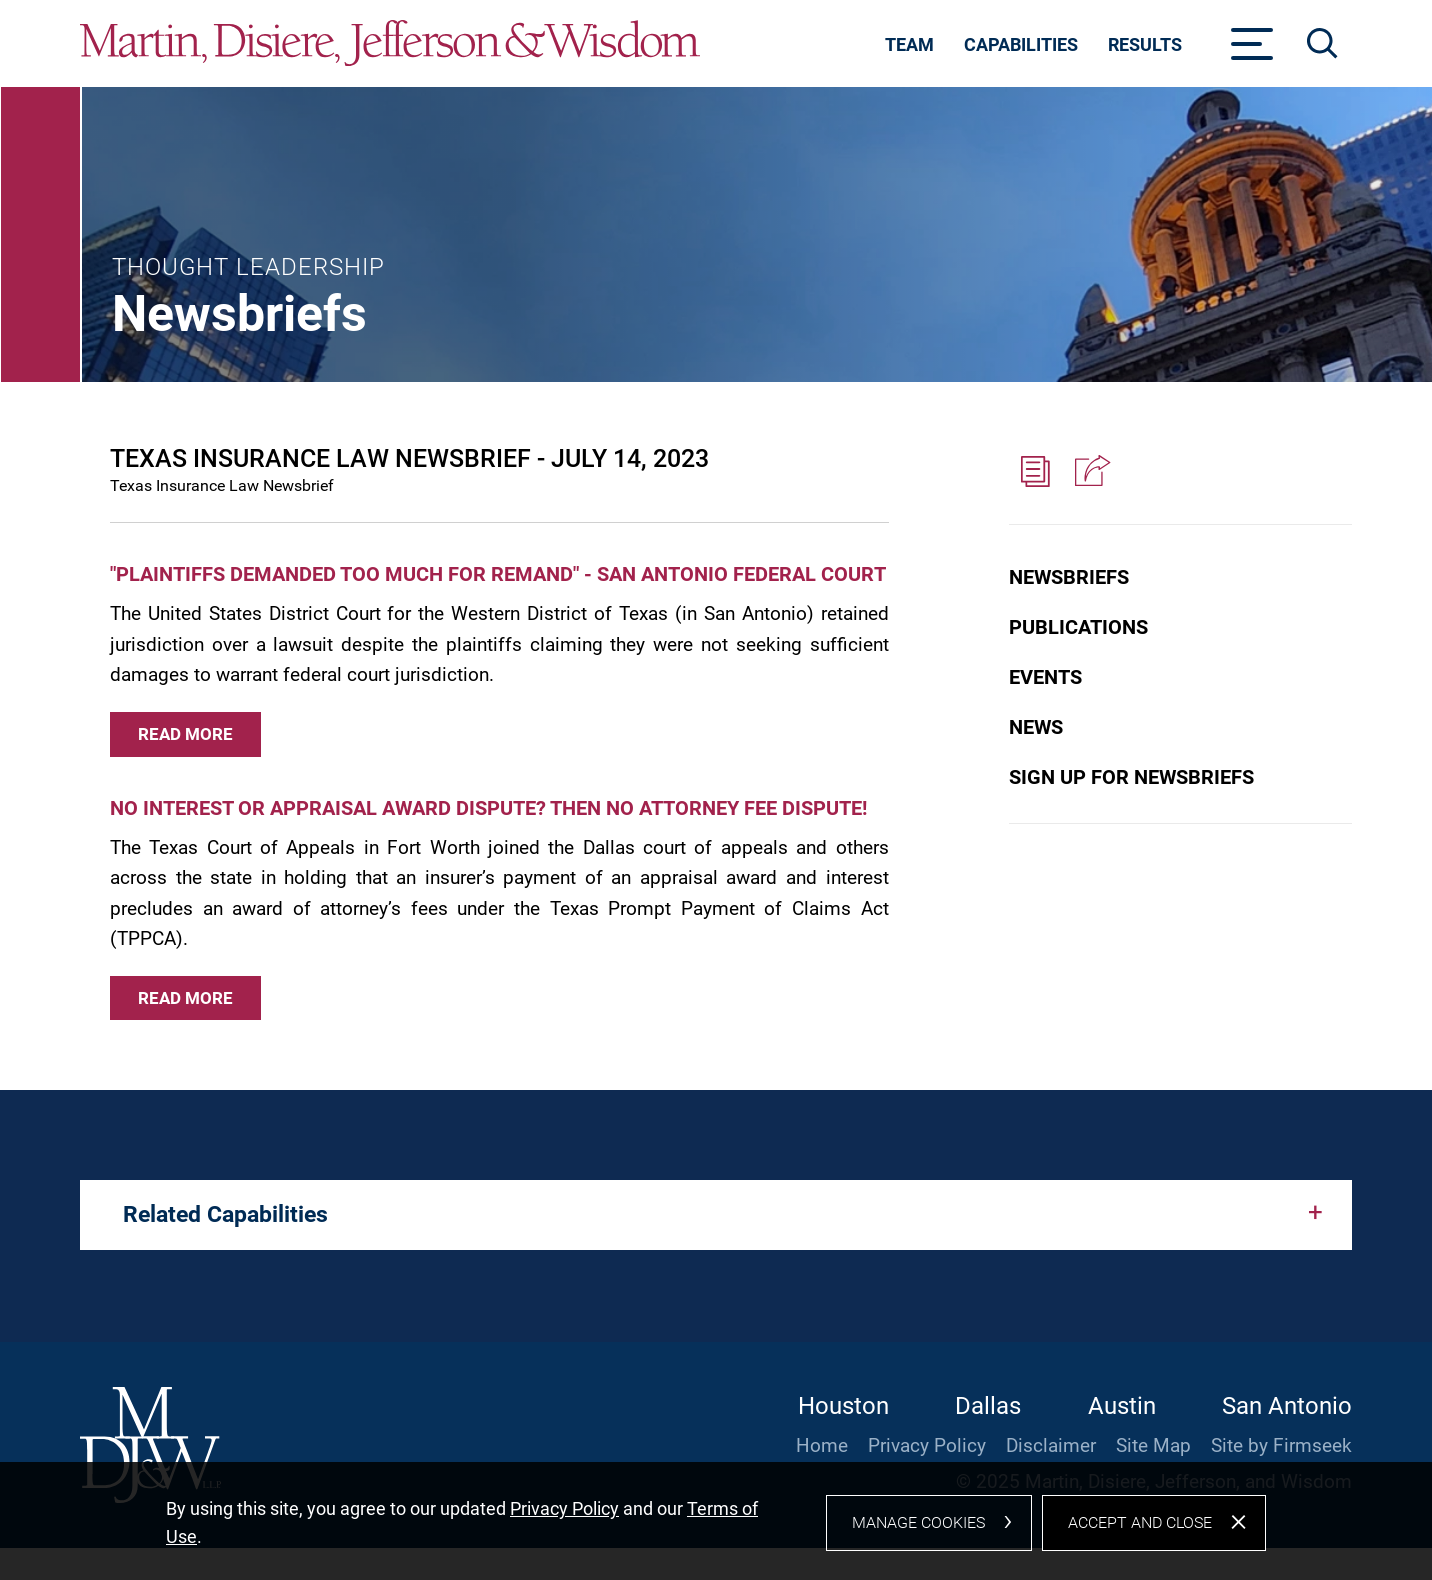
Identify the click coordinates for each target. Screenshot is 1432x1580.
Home (822, 1445)
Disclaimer (1051, 1445)
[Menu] (1252, 50)
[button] (1090, 472)
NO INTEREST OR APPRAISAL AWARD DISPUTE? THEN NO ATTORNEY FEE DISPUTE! (488, 808)
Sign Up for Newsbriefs (1131, 777)
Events (1045, 677)
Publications (1078, 627)
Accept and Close (1140, 1532)
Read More (185, 734)
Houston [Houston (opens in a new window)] (843, 1405)
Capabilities (1021, 44)
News (1036, 727)
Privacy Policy (927, 1445)
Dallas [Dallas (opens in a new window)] (988, 1405)
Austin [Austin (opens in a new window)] (1122, 1405)
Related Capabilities (225, 1214)
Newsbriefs (1069, 577)
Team (909, 44)
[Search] (1322, 43)
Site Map (1153, 1445)
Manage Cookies (918, 1532)
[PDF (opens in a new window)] (1036, 472)
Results (1145, 44)
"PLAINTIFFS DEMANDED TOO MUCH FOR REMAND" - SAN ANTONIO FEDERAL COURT (498, 574)
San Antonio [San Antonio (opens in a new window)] (1287, 1405)
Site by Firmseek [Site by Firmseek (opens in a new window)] (1281, 1445)
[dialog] (716, 1526)
